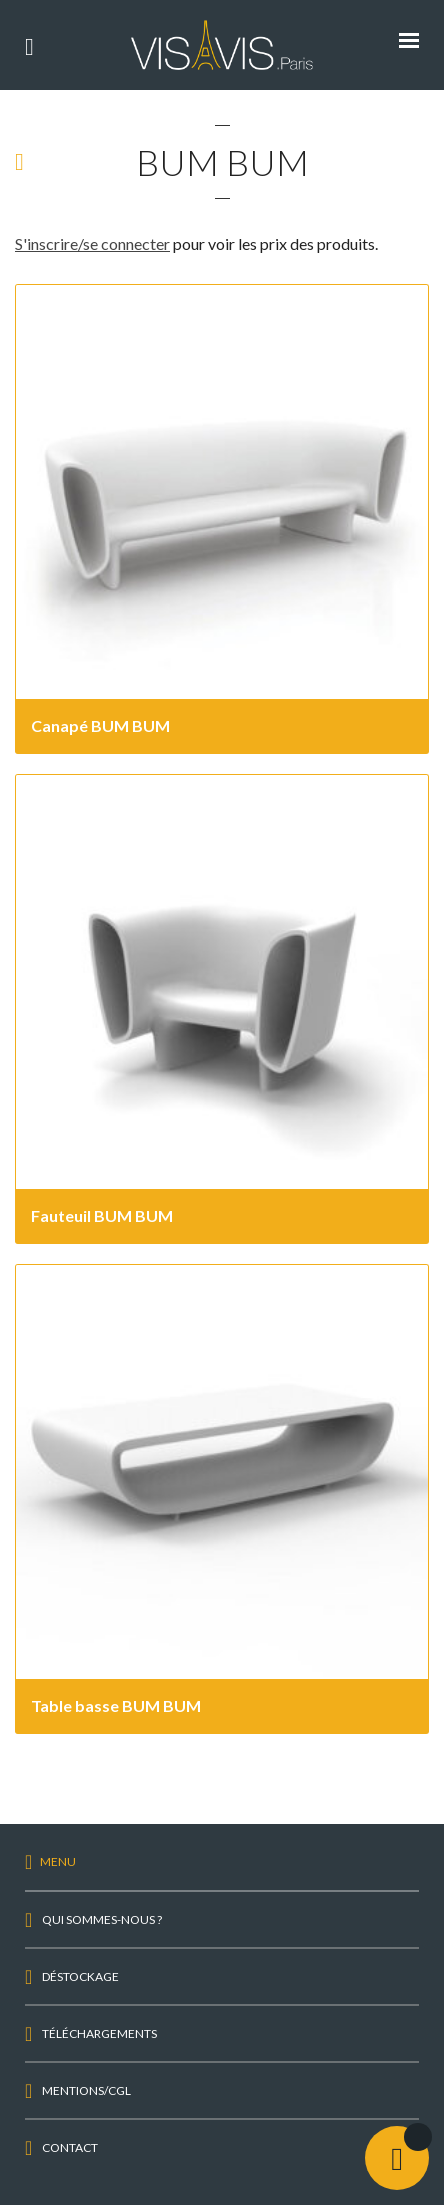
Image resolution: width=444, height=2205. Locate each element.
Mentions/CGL (86, 2090)
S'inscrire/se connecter (92, 243)
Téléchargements (99, 2033)
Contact (70, 2147)
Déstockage (80, 1976)
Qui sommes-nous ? (102, 1919)
